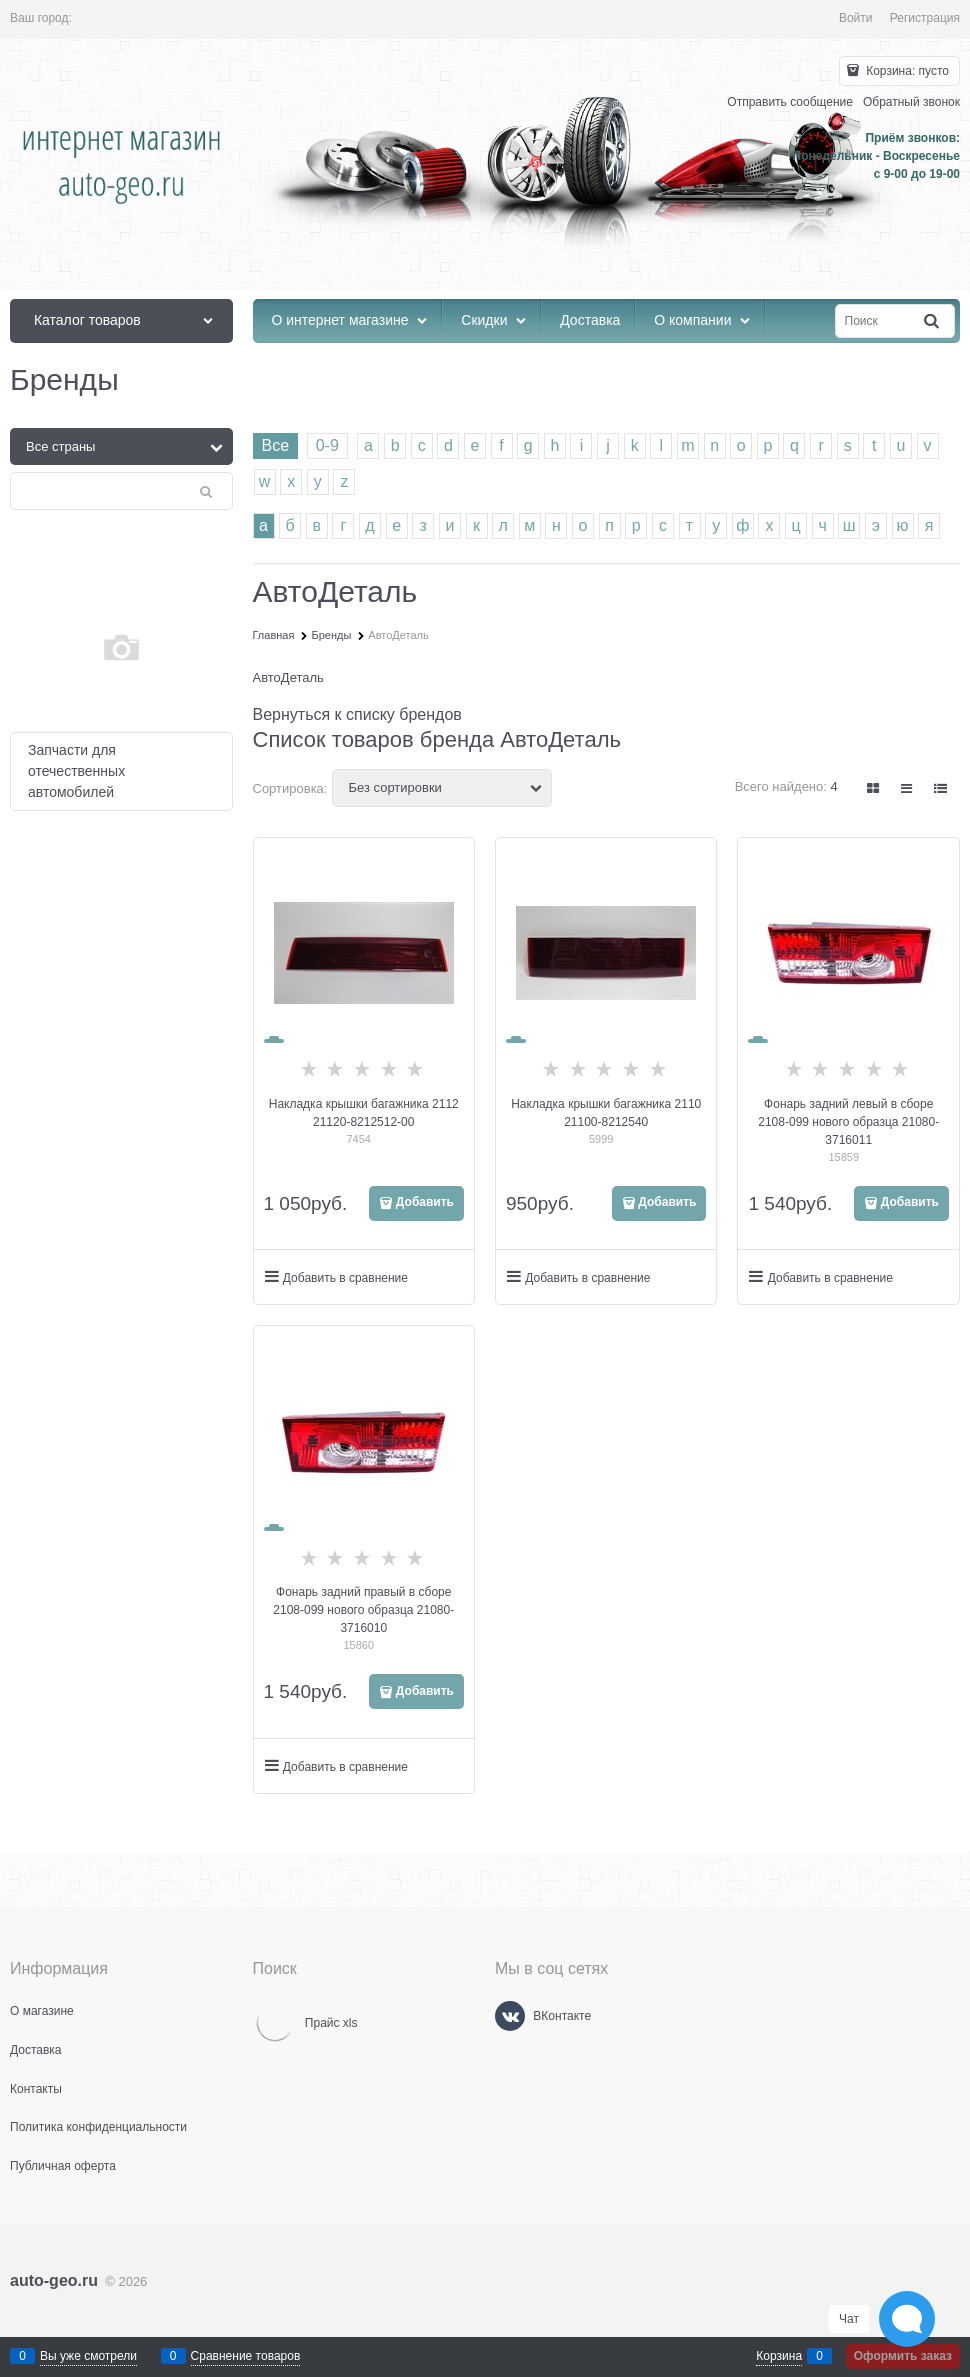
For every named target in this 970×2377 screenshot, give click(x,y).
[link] (874, 788)
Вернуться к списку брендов (357, 714)
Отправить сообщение (790, 102)
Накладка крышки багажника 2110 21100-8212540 (606, 1113)
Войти (856, 18)
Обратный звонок (911, 102)
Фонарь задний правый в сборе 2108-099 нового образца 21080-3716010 (363, 1610)
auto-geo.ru (54, 2280)
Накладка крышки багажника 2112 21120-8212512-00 (364, 1113)
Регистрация (925, 18)
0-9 (327, 445)
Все (276, 445)
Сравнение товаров (246, 2356)
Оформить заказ (903, 2356)
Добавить (425, 1202)
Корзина (779, 2356)
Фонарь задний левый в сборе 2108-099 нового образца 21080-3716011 (848, 1122)
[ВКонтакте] (510, 2016)
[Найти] (933, 321)
